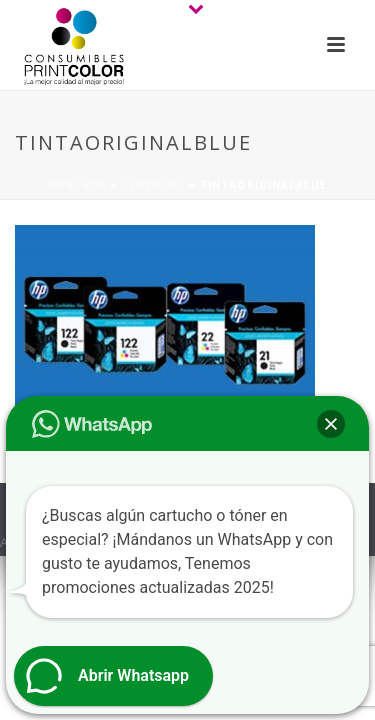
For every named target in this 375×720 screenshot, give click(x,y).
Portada (77, 185)
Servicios (153, 185)
